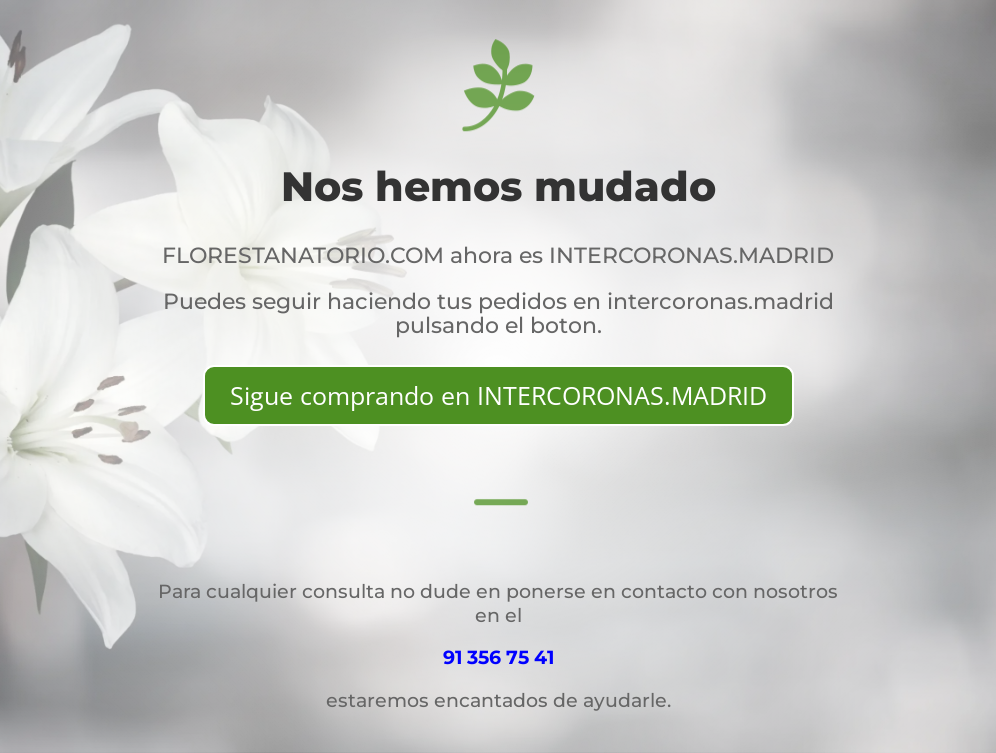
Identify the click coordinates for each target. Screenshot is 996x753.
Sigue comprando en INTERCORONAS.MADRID (498, 395)
